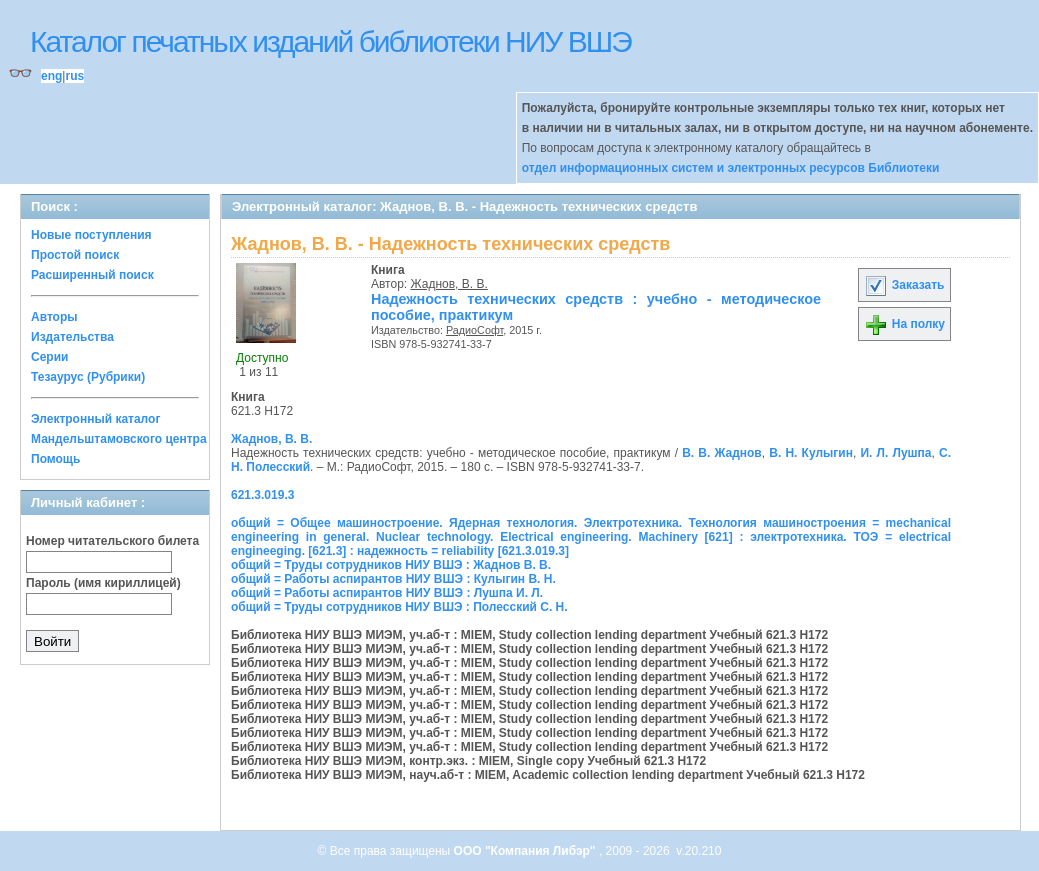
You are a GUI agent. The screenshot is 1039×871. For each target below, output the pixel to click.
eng (51, 76)
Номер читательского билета (112, 541)
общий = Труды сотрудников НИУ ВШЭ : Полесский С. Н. (399, 607)
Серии (49, 357)
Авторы (54, 317)
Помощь (55, 459)
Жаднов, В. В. (449, 284)
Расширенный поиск (92, 275)
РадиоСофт (474, 330)
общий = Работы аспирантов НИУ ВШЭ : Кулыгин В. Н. (393, 579)
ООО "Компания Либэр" (526, 851)
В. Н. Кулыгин (811, 453)
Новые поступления (91, 235)
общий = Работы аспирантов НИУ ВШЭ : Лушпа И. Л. (387, 593)
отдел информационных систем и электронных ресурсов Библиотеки (731, 168)
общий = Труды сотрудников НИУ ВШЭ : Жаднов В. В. (391, 565)
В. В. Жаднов (722, 453)
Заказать (904, 285)
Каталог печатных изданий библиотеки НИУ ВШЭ (330, 41)
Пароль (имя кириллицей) (103, 583)
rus (74, 76)
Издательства (72, 337)
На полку (904, 324)
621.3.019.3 (262, 495)
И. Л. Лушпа (895, 453)
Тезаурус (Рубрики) (88, 377)
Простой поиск (75, 255)
